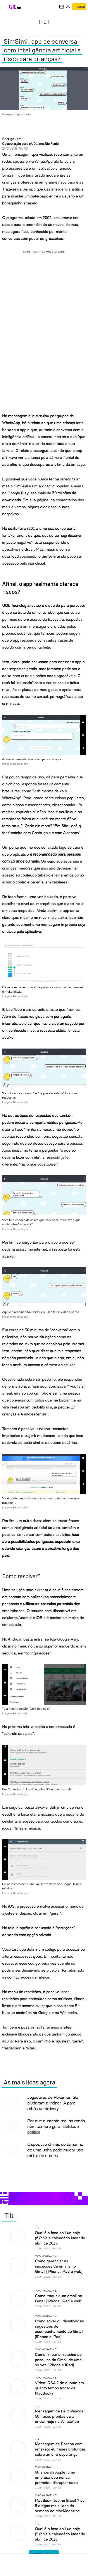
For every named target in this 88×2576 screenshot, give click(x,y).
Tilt (44, 21)
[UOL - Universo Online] (19, 8)
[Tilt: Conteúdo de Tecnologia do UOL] (12, 7)
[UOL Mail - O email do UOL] (61, 6)
